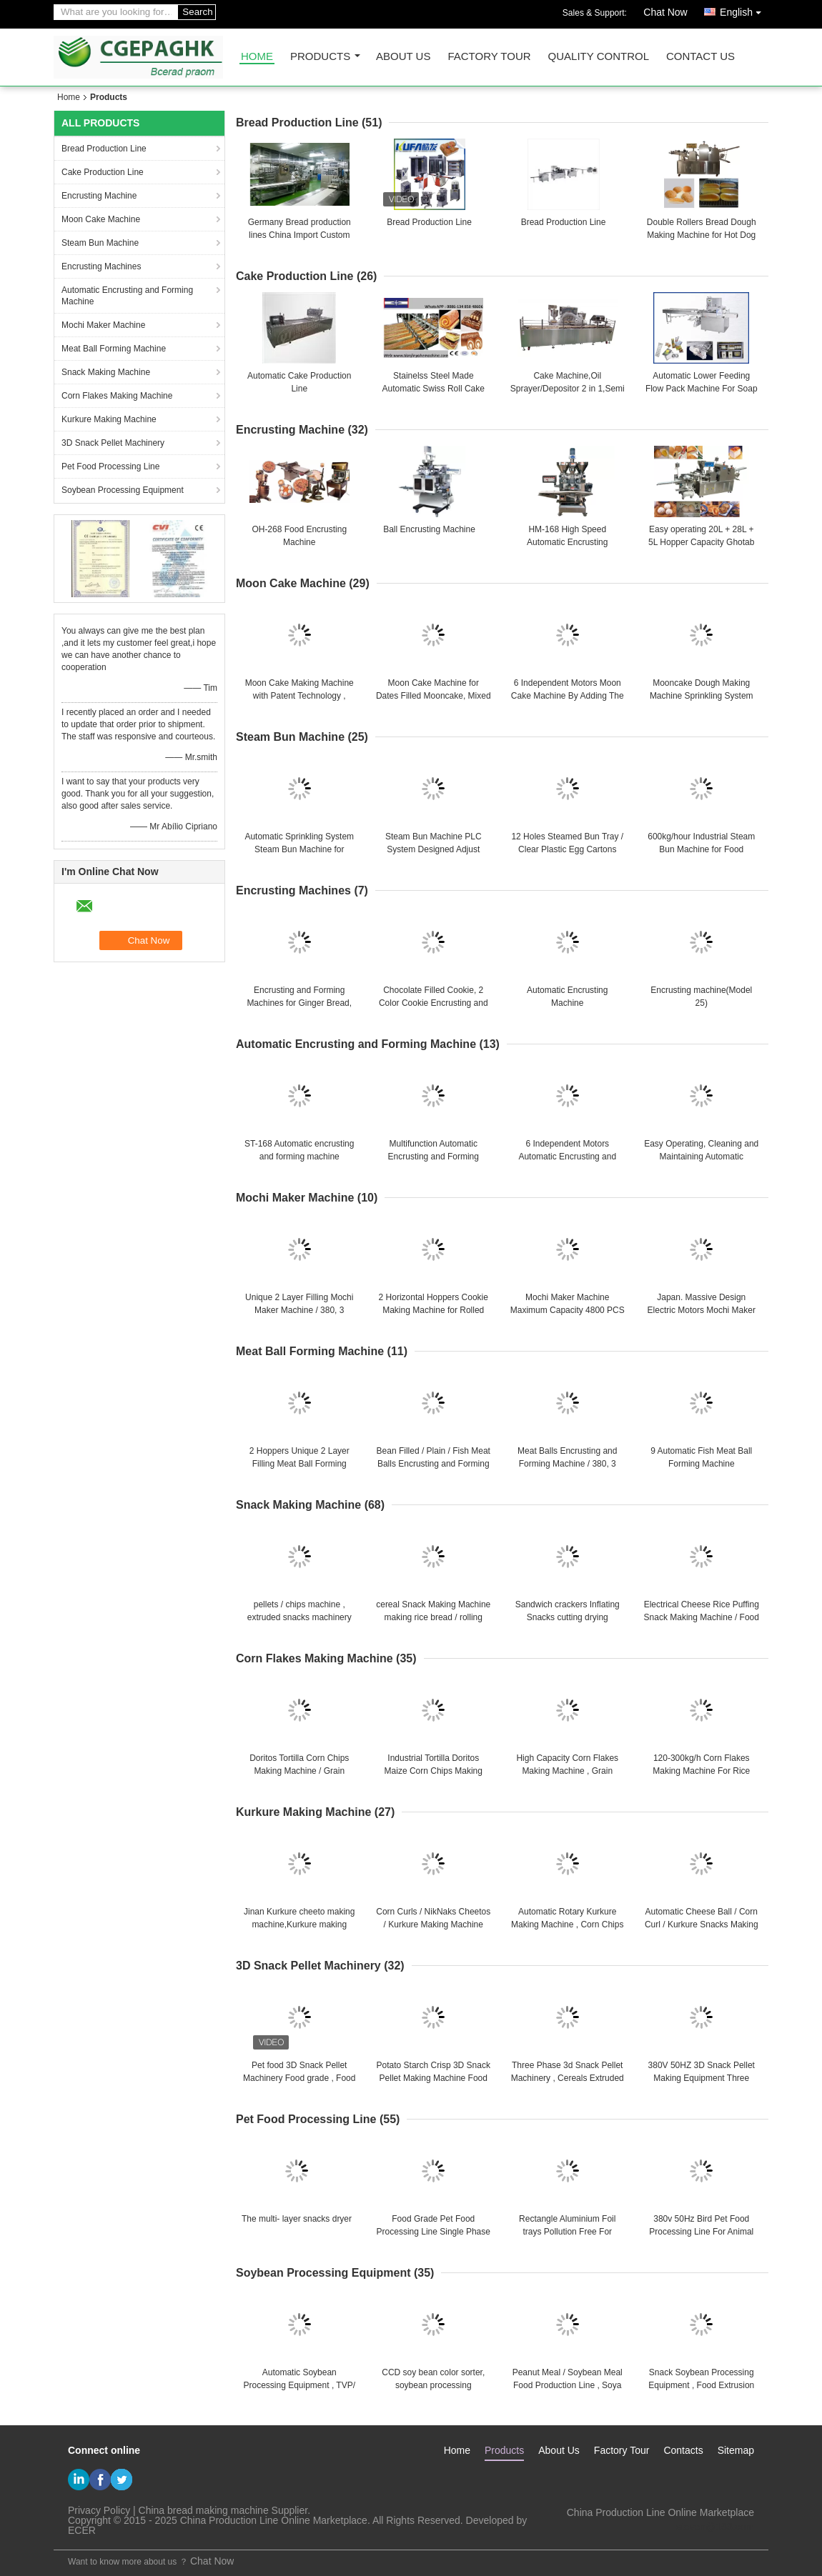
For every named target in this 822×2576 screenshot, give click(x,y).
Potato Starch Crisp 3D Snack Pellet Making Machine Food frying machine (433, 2078)
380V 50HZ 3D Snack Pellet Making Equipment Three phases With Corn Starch (701, 2078)
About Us (403, 56)
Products (320, 56)
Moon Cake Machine (100, 219)
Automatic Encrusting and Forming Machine (127, 295)
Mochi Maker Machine (103, 325)
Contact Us (700, 56)
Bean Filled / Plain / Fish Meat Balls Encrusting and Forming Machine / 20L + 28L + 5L (433, 1464)
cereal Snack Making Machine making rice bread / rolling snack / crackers (433, 1617)
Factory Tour (488, 56)
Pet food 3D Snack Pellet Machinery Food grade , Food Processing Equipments (299, 2078)
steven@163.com (715, 2526)
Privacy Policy (99, 2510)
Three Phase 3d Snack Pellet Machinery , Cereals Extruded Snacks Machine (567, 2078)
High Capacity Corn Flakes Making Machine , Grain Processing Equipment (567, 1771)
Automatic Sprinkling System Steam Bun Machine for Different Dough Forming (299, 849)
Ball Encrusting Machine (429, 529)
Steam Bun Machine (100, 243)
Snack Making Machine (105, 372)
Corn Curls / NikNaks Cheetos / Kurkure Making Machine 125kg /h (433, 1924)
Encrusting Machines (101, 266)
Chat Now (665, 12)
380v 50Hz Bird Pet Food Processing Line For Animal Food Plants (701, 2232)
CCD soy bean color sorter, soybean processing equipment (433, 2385)
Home (257, 56)
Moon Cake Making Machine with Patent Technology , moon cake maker (299, 696)
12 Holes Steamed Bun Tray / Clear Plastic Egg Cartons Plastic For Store (567, 849)
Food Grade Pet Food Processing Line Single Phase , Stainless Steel (433, 2232)
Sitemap (736, 2450)
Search (197, 11)
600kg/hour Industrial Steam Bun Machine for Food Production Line (701, 849)
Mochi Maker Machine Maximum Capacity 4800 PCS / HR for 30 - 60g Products (567, 1310)
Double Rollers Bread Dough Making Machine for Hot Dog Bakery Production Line (701, 235)
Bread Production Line (104, 149)
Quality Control (598, 56)
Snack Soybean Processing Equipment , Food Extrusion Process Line (701, 2385)
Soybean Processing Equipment (122, 490)
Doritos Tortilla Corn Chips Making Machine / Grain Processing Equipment (299, 1771)
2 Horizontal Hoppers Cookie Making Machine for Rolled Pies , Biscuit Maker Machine (433, 1310)
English (744, 9)
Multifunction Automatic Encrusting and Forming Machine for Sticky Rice (433, 1156)
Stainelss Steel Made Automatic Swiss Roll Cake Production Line (433, 388)
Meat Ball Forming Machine (113, 349)
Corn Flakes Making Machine (116, 396)
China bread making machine (204, 2510)
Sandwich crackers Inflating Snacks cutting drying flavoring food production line (567, 1617)
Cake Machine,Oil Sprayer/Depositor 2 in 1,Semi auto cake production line (567, 388)
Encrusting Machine (99, 196)
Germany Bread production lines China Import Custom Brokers (299, 235)
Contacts (683, 2450)
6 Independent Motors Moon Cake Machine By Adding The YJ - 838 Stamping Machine (567, 696)
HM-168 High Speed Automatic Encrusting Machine (567, 542)
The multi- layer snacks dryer (297, 2219)
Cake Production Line (102, 172)
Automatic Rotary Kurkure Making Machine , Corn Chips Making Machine (567, 1924)
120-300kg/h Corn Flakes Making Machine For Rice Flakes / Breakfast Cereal (701, 1771)
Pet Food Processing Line (110, 466)
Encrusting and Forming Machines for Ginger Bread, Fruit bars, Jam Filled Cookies (299, 1003)
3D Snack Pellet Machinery (112, 443)
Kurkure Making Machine (109, 419)
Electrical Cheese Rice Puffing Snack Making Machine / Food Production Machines (701, 1617)
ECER (82, 2530)
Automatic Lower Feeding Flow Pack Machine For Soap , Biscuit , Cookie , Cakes (701, 388)
